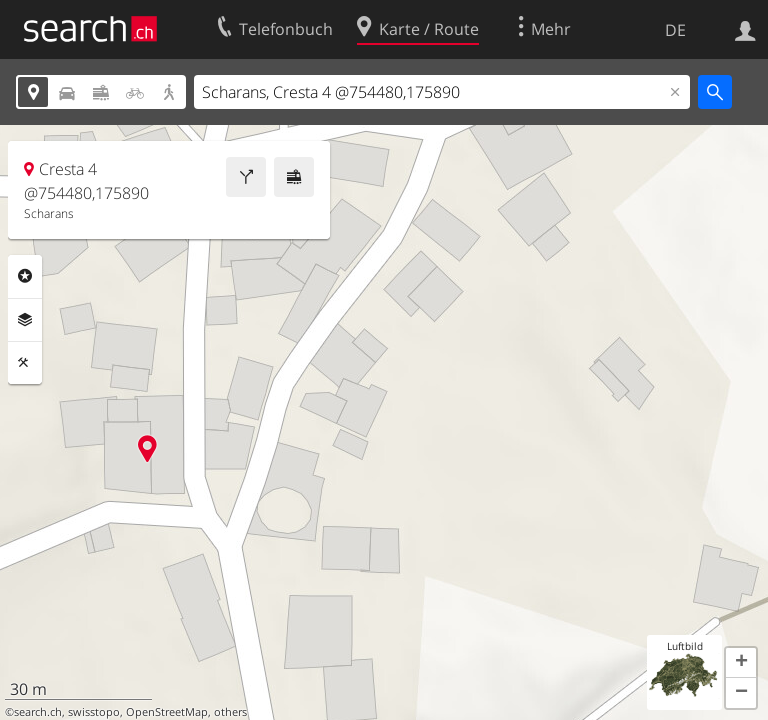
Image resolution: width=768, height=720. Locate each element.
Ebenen (25, 320)
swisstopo (94, 712)
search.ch (38, 712)
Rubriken (25, 276)
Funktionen (25, 363)
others (230, 712)
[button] (741, 663)
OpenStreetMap (167, 712)
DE (675, 30)
